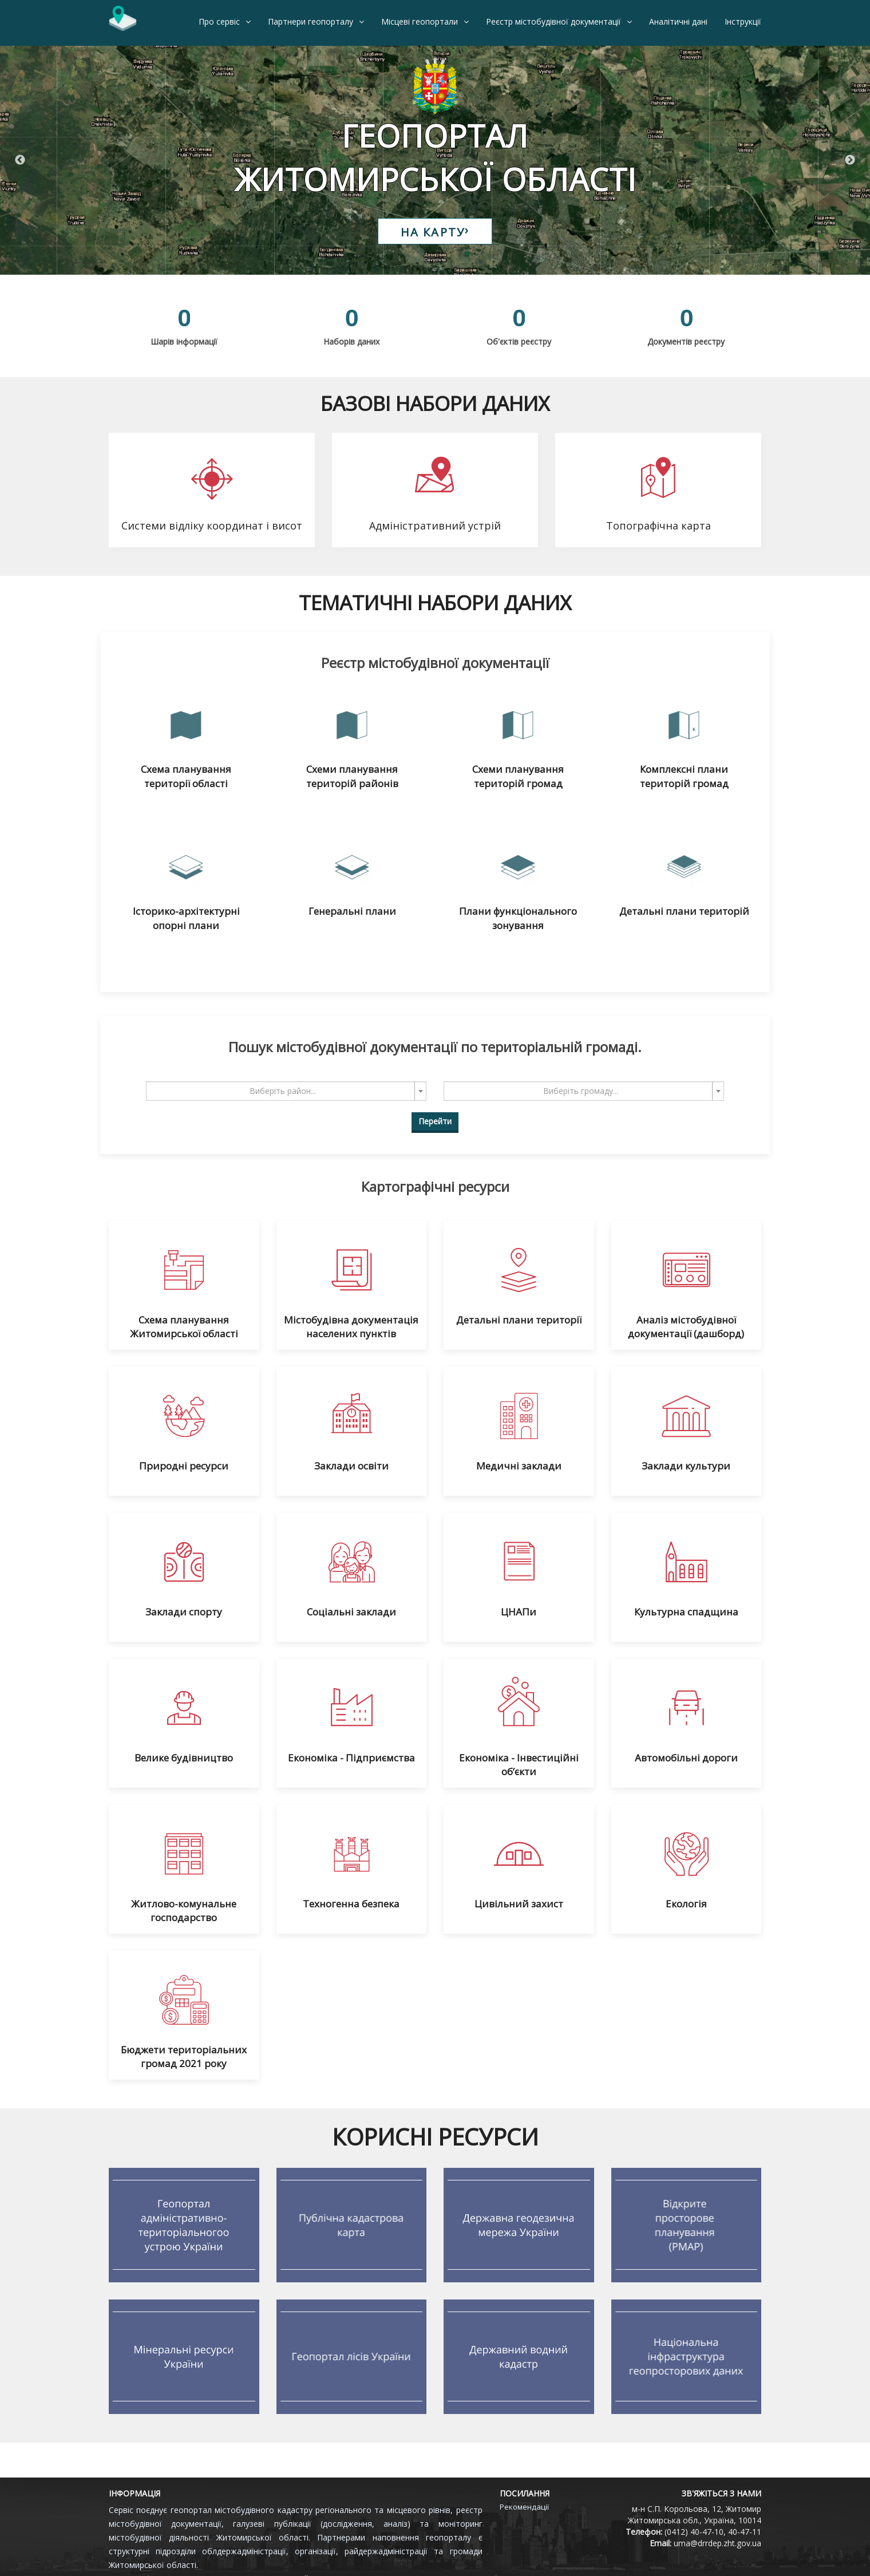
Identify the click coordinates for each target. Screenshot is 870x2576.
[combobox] (286, 1091)
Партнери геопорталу (310, 21)
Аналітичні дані (678, 21)
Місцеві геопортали (419, 21)
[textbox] (282, 1091)
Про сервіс (219, 21)
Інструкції (743, 21)
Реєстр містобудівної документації (553, 21)
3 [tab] (452, 269)
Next (850, 160)
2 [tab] (435, 269)
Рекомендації (524, 2507)
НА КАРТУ (435, 232)
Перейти (435, 1121)
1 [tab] (418, 269)
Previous (20, 160)
